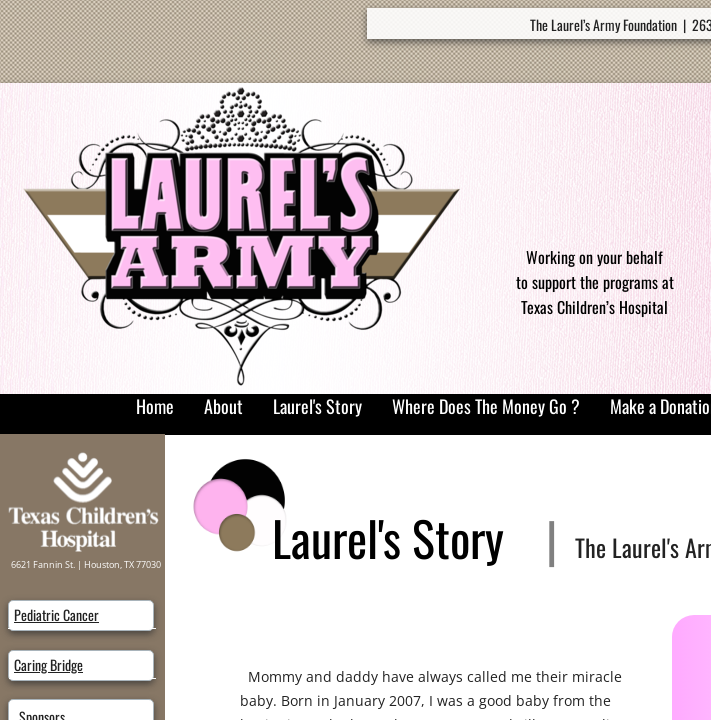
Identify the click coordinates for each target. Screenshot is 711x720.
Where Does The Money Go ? (486, 406)
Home (155, 406)
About (223, 406)
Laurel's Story (317, 406)
